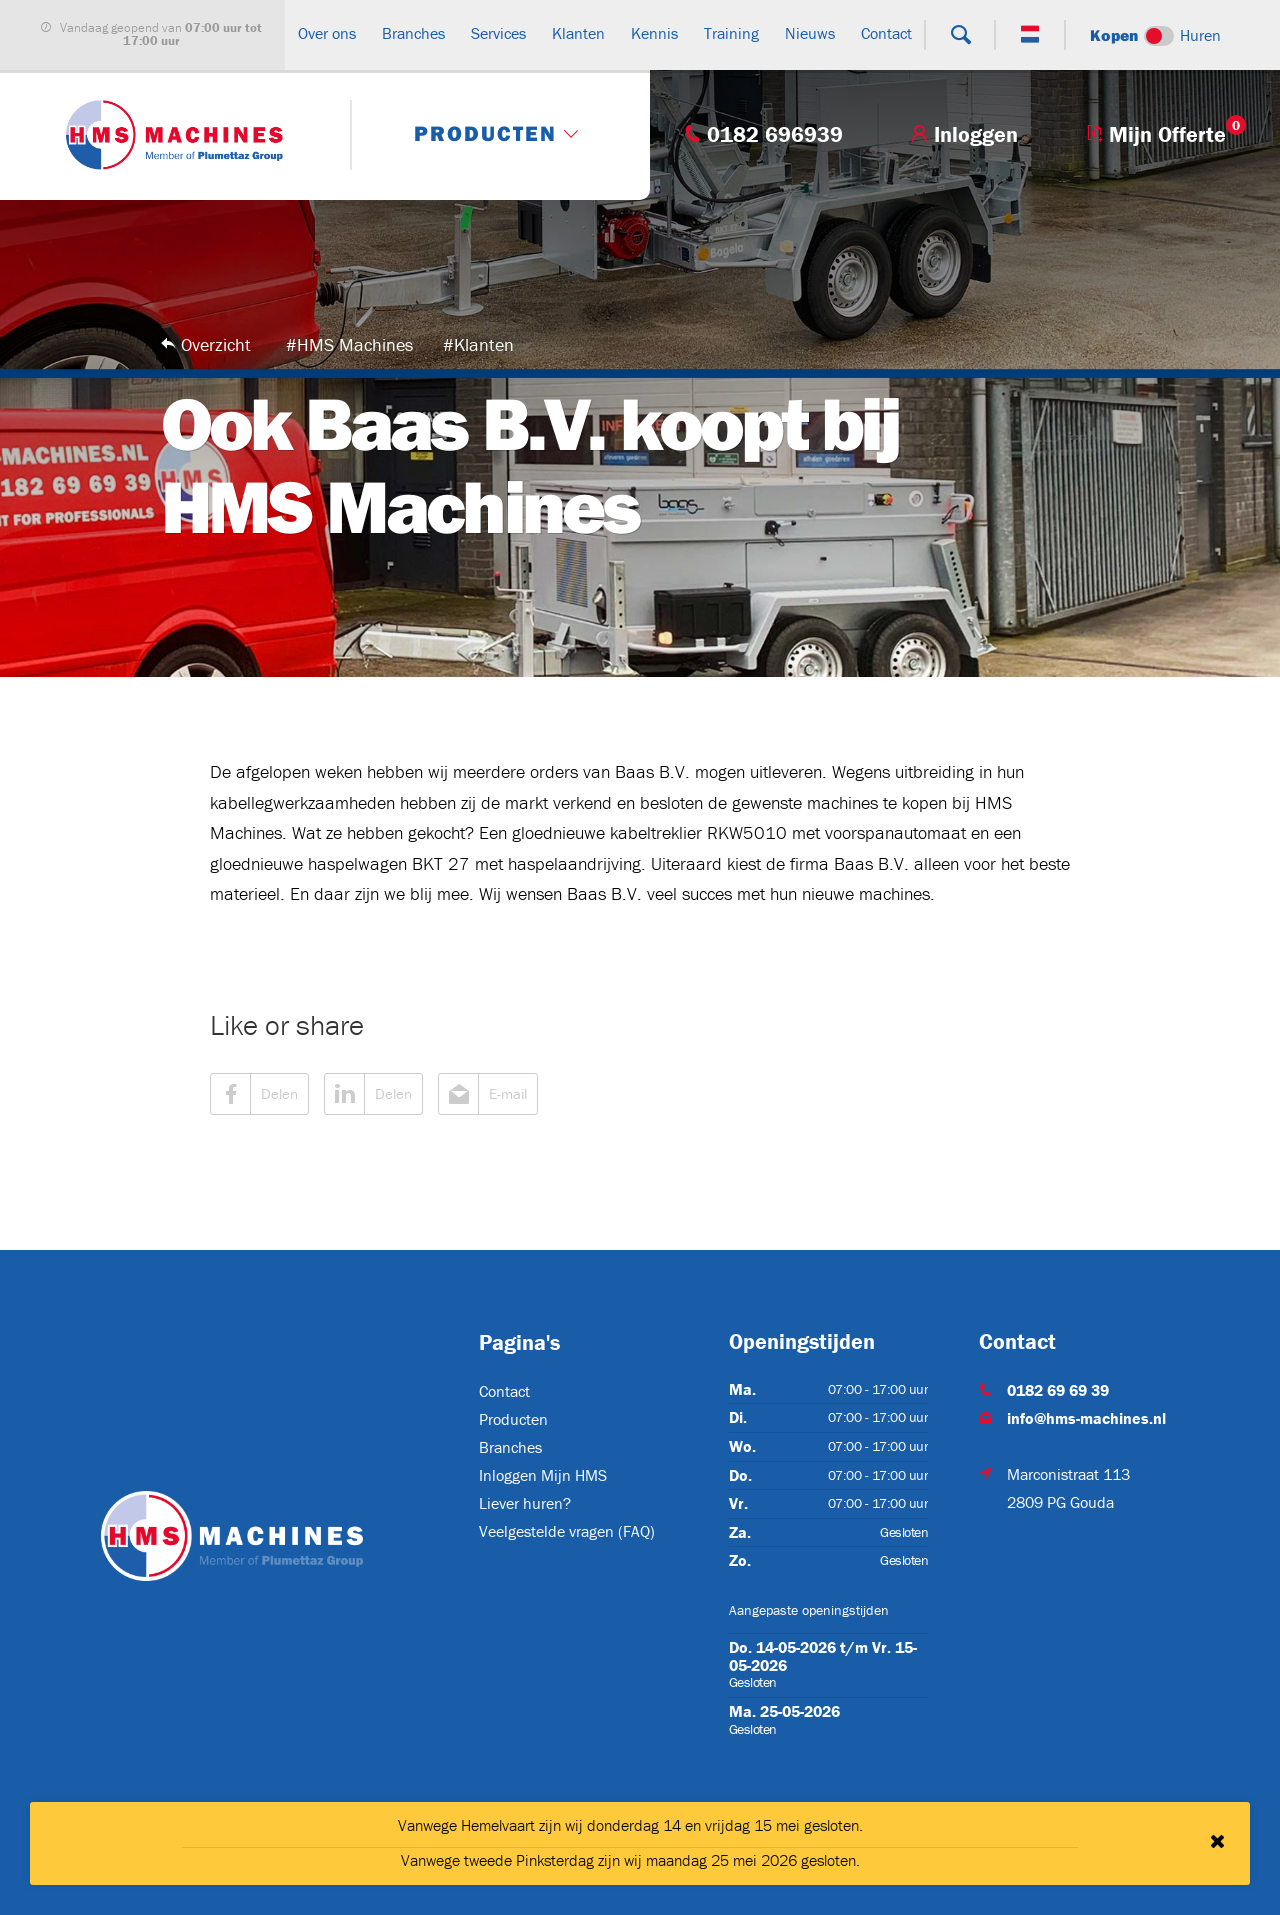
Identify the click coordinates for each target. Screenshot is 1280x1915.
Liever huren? (525, 1503)
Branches (510, 1447)
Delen (254, 1094)
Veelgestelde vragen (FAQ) (567, 1531)
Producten (513, 1419)
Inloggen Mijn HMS (543, 1475)
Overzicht (216, 344)
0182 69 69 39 (1058, 1390)
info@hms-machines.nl (1086, 1418)
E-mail (483, 1094)
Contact (504, 1391)
